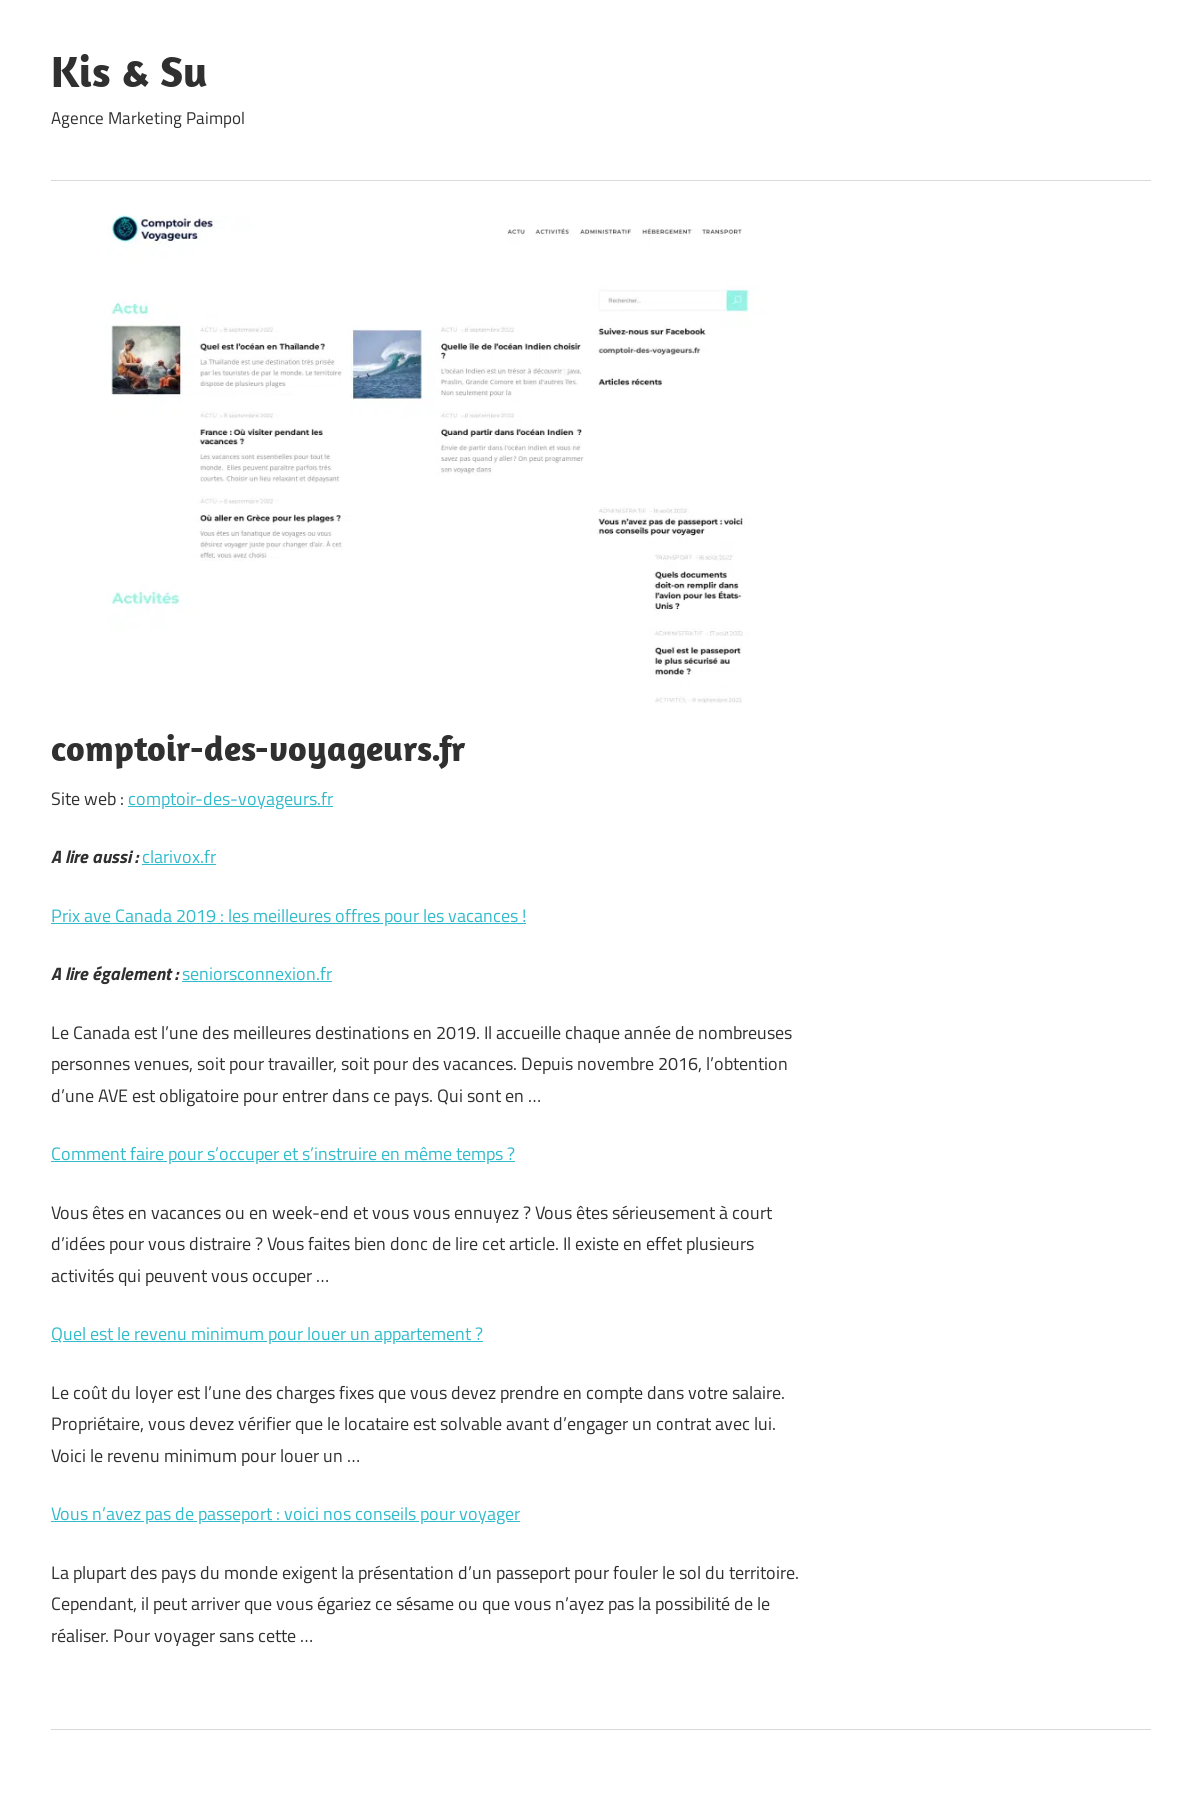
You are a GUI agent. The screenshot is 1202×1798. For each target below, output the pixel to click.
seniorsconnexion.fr (257, 973)
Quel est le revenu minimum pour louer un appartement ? (267, 1333)
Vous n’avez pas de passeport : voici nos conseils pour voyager (285, 1513)
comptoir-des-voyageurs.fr (230, 798)
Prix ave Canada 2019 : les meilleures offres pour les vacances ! (288, 915)
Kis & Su (129, 71)
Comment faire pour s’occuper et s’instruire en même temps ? (283, 1153)
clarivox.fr (179, 856)
